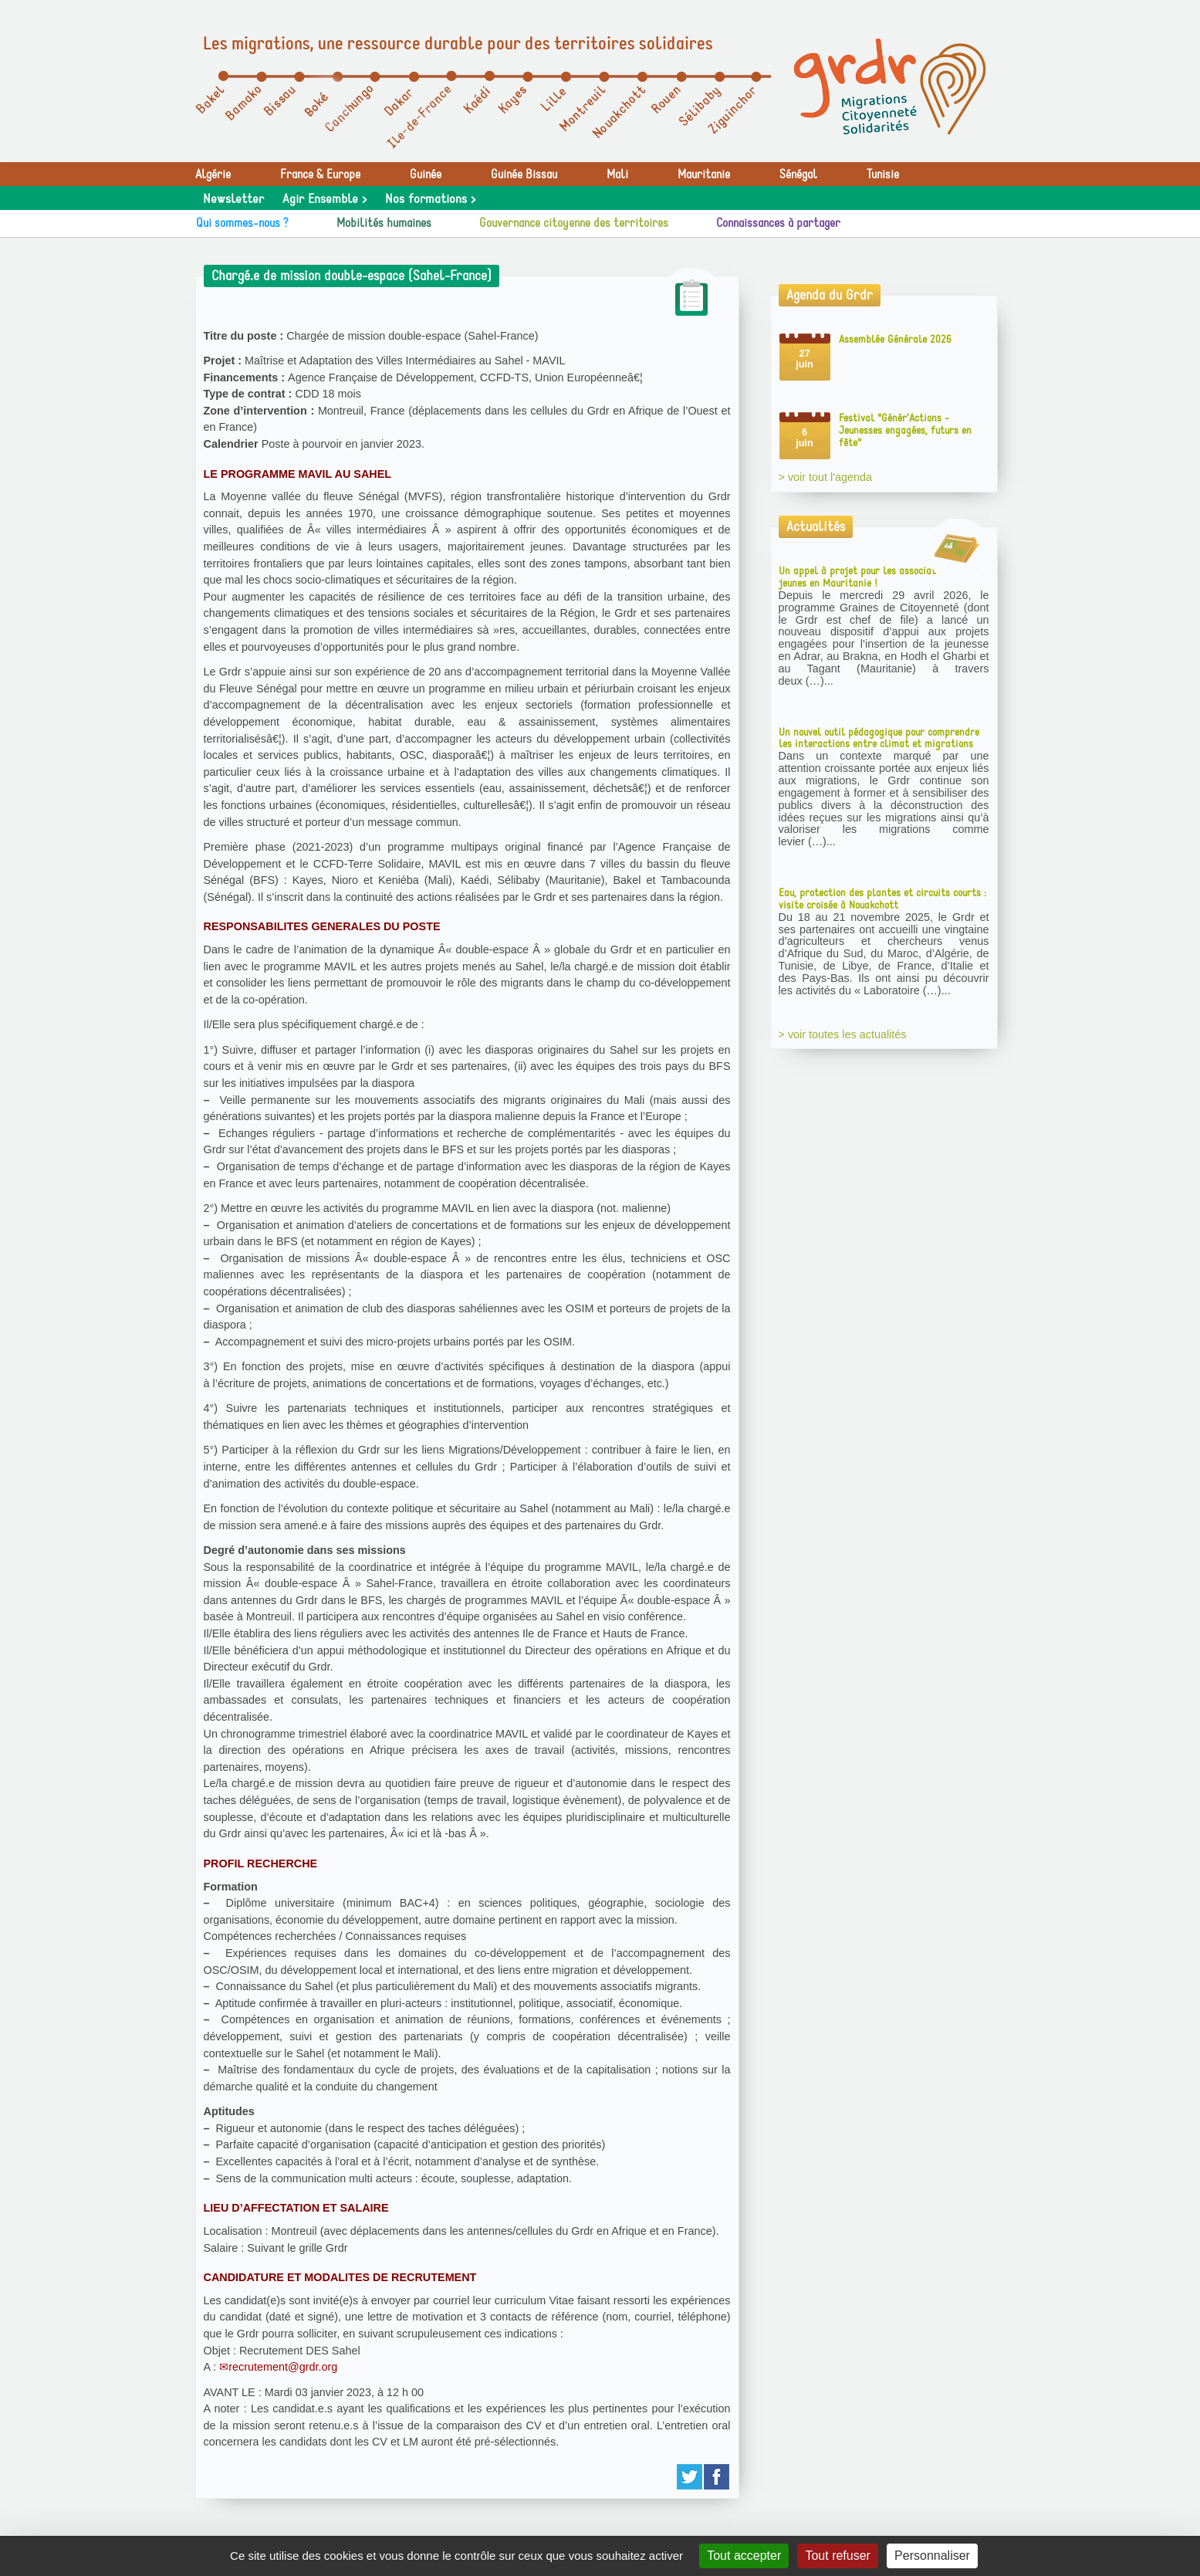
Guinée (425, 174)
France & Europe (320, 174)
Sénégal (798, 174)
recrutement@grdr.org (282, 2367)
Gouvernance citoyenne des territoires (573, 223)
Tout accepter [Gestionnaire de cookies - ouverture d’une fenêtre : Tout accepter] (744, 2555)
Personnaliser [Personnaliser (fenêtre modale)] (932, 2555)
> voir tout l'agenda (826, 477)
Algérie (213, 174)
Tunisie (883, 174)
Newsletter (233, 199)
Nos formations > (430, 199)
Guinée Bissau (524, 174)
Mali (617, 174)
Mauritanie (704, 174)
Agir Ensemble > (324, 199)
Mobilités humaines (383, 223)
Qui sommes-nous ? (242, 223)
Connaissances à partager (778, 223)
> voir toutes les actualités (843, 1034)
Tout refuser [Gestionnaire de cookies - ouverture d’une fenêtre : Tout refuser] (837, 2555)
